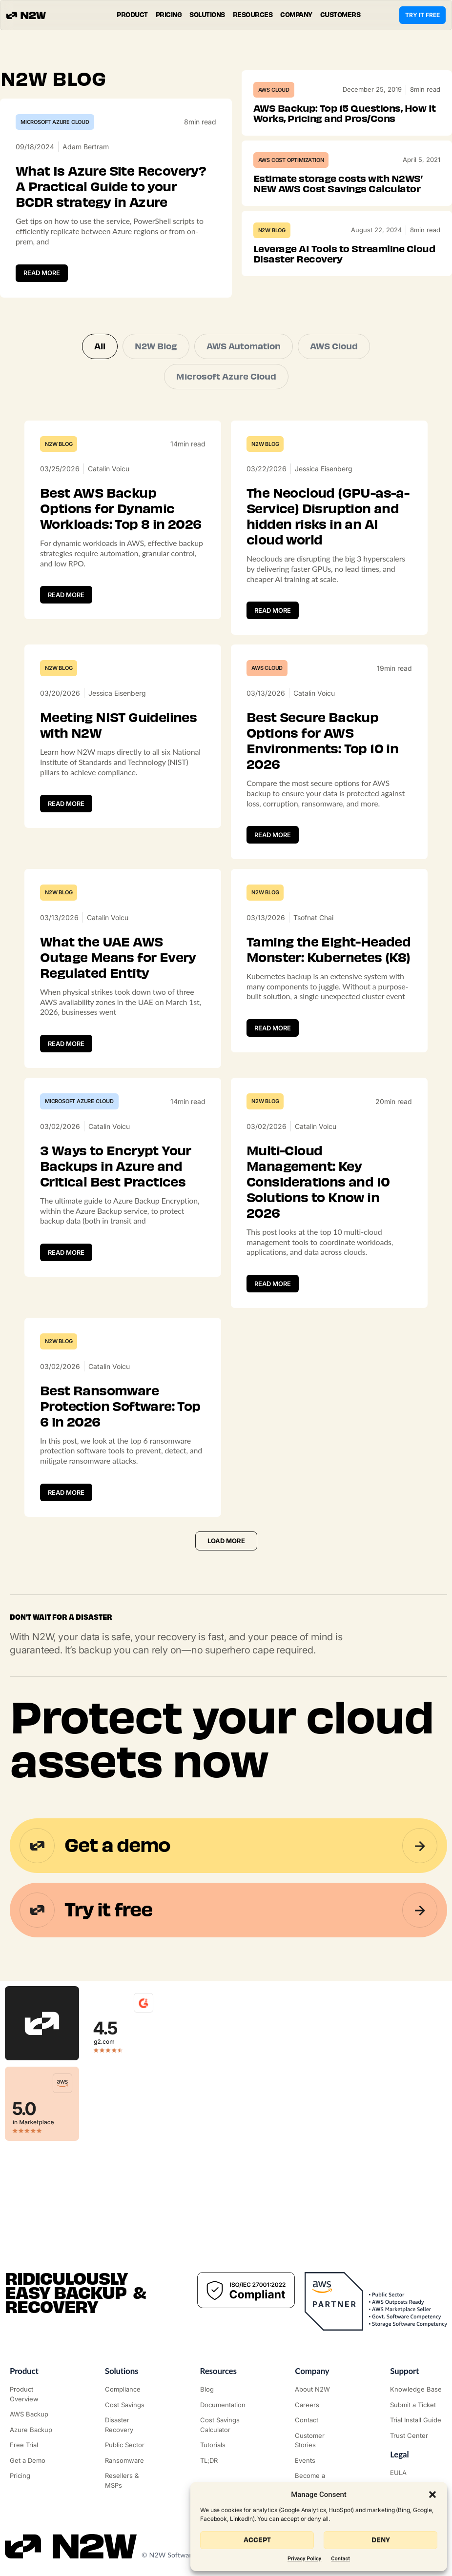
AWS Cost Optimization (291, 160)
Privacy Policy (304, 2559)
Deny (380, 2540)
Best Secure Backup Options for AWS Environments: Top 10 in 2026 (322, 741)
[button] (432, 2494)
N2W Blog (272, 230)
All (99, 346)
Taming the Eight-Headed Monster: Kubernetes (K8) (329, 950)
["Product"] (36, 2394)
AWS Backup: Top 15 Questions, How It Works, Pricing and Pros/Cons (344, 113)
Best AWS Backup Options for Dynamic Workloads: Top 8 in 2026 (121, 509)
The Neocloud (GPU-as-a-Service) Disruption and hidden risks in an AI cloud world (328, 516)
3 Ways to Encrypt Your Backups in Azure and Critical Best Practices (115, 1166)
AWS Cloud (273, 89)
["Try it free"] (36, 2445)
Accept (257, 2540)
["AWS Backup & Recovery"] (36, 2414)
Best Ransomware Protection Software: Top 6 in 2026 (120, 1406)
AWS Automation (243, 346)
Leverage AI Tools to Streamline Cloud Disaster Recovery (344, 254)
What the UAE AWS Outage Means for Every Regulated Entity (118, 958)
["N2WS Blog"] (226, 2390)
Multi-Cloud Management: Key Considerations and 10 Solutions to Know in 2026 (318, 1182)
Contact (340, 2559)
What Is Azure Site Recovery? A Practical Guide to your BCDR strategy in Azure (111, 187)
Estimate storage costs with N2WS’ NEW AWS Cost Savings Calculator (338, 184)
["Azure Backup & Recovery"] (36, 2430)
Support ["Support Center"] (404, 2371)
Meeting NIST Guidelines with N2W (118, 725)
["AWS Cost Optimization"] (131, 2405)
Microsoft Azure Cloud (55, 122)
